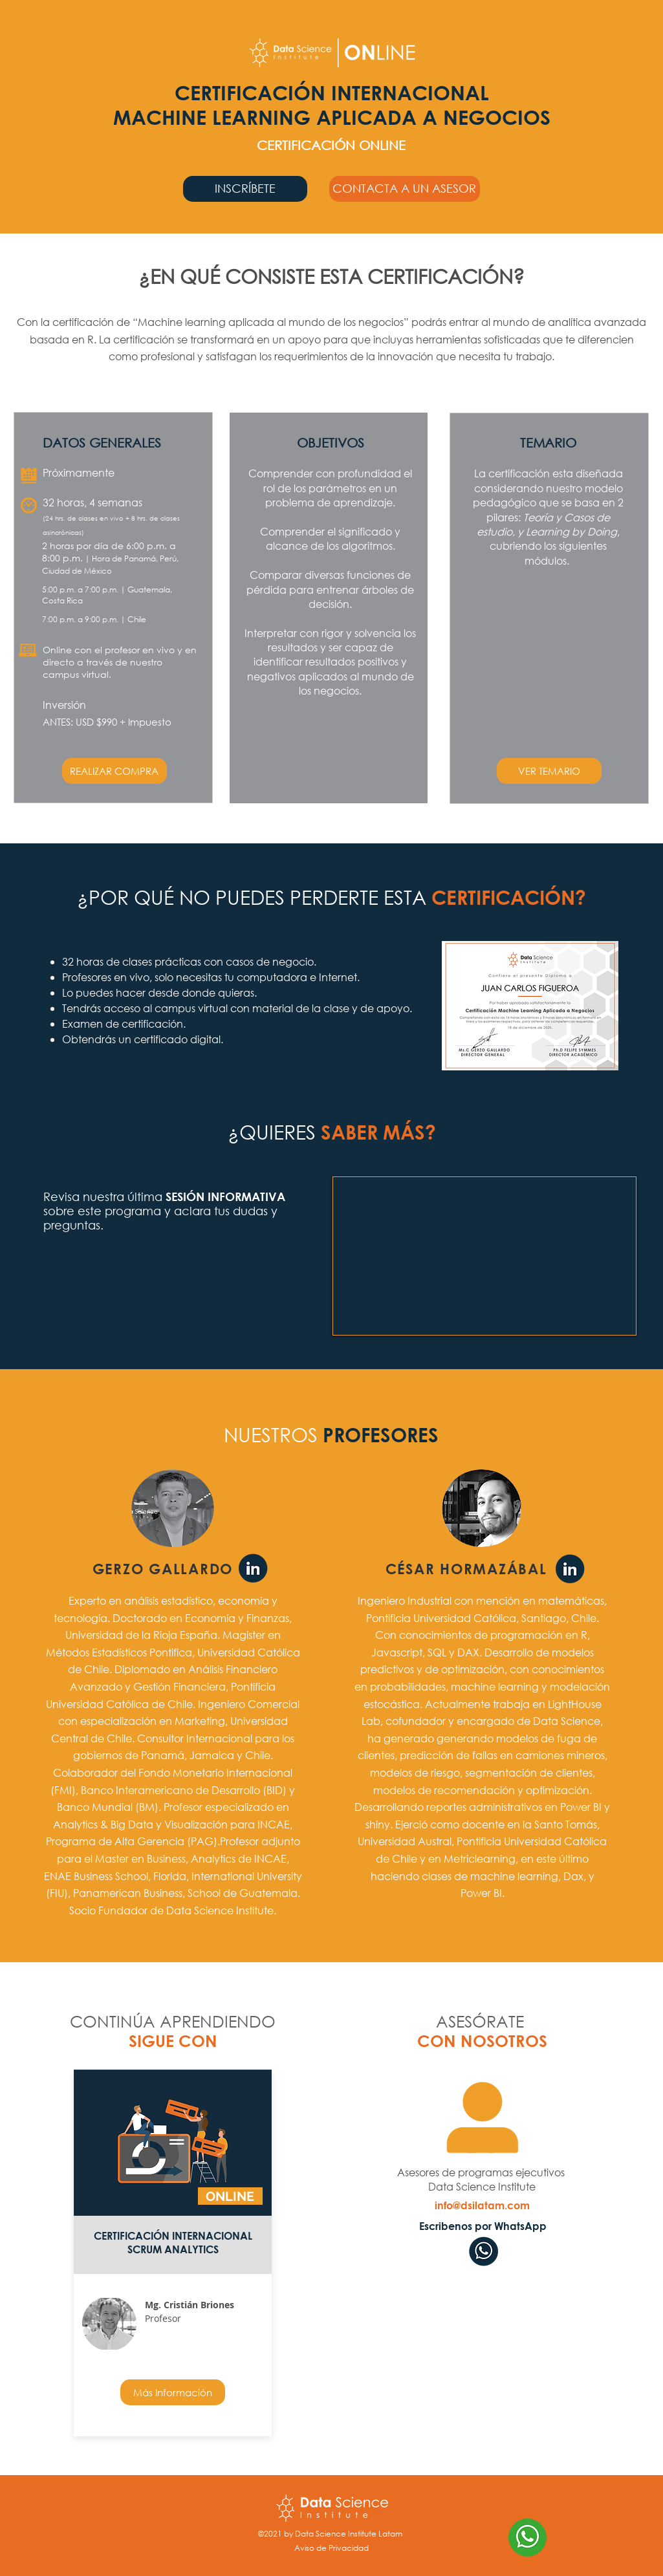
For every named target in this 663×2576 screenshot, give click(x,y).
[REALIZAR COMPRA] (114, 771)
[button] (404, 189)
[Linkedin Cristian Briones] (570, 1569)
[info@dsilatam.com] (482, 2205)
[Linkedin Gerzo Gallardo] (253, 1569)
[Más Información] (172, 2392)
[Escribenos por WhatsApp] (483, 2226)
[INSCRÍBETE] (245, 189)
